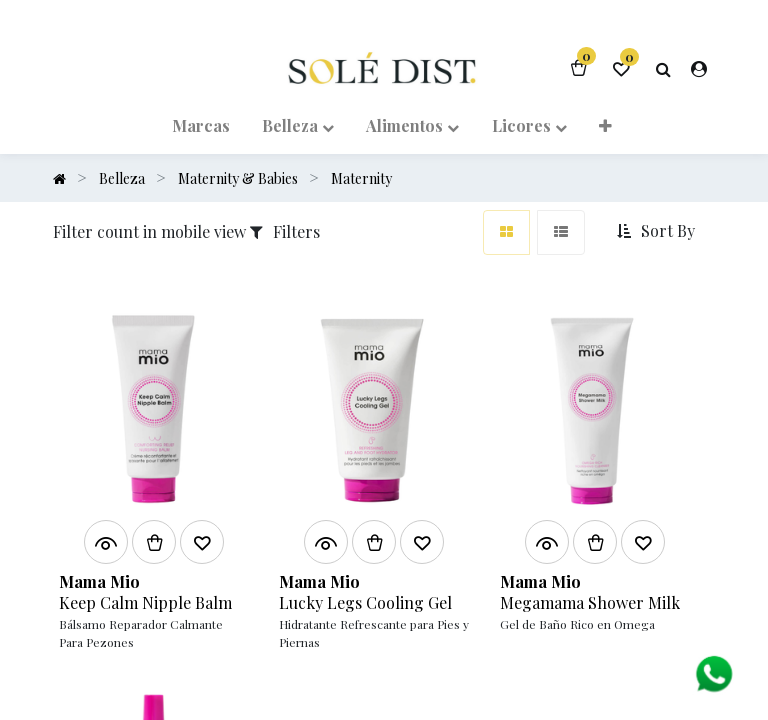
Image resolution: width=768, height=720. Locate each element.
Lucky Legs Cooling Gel (365, 602)
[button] (605, 124)
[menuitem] (201, 124)
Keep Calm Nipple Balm (145, 602)
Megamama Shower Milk (590, 602)
